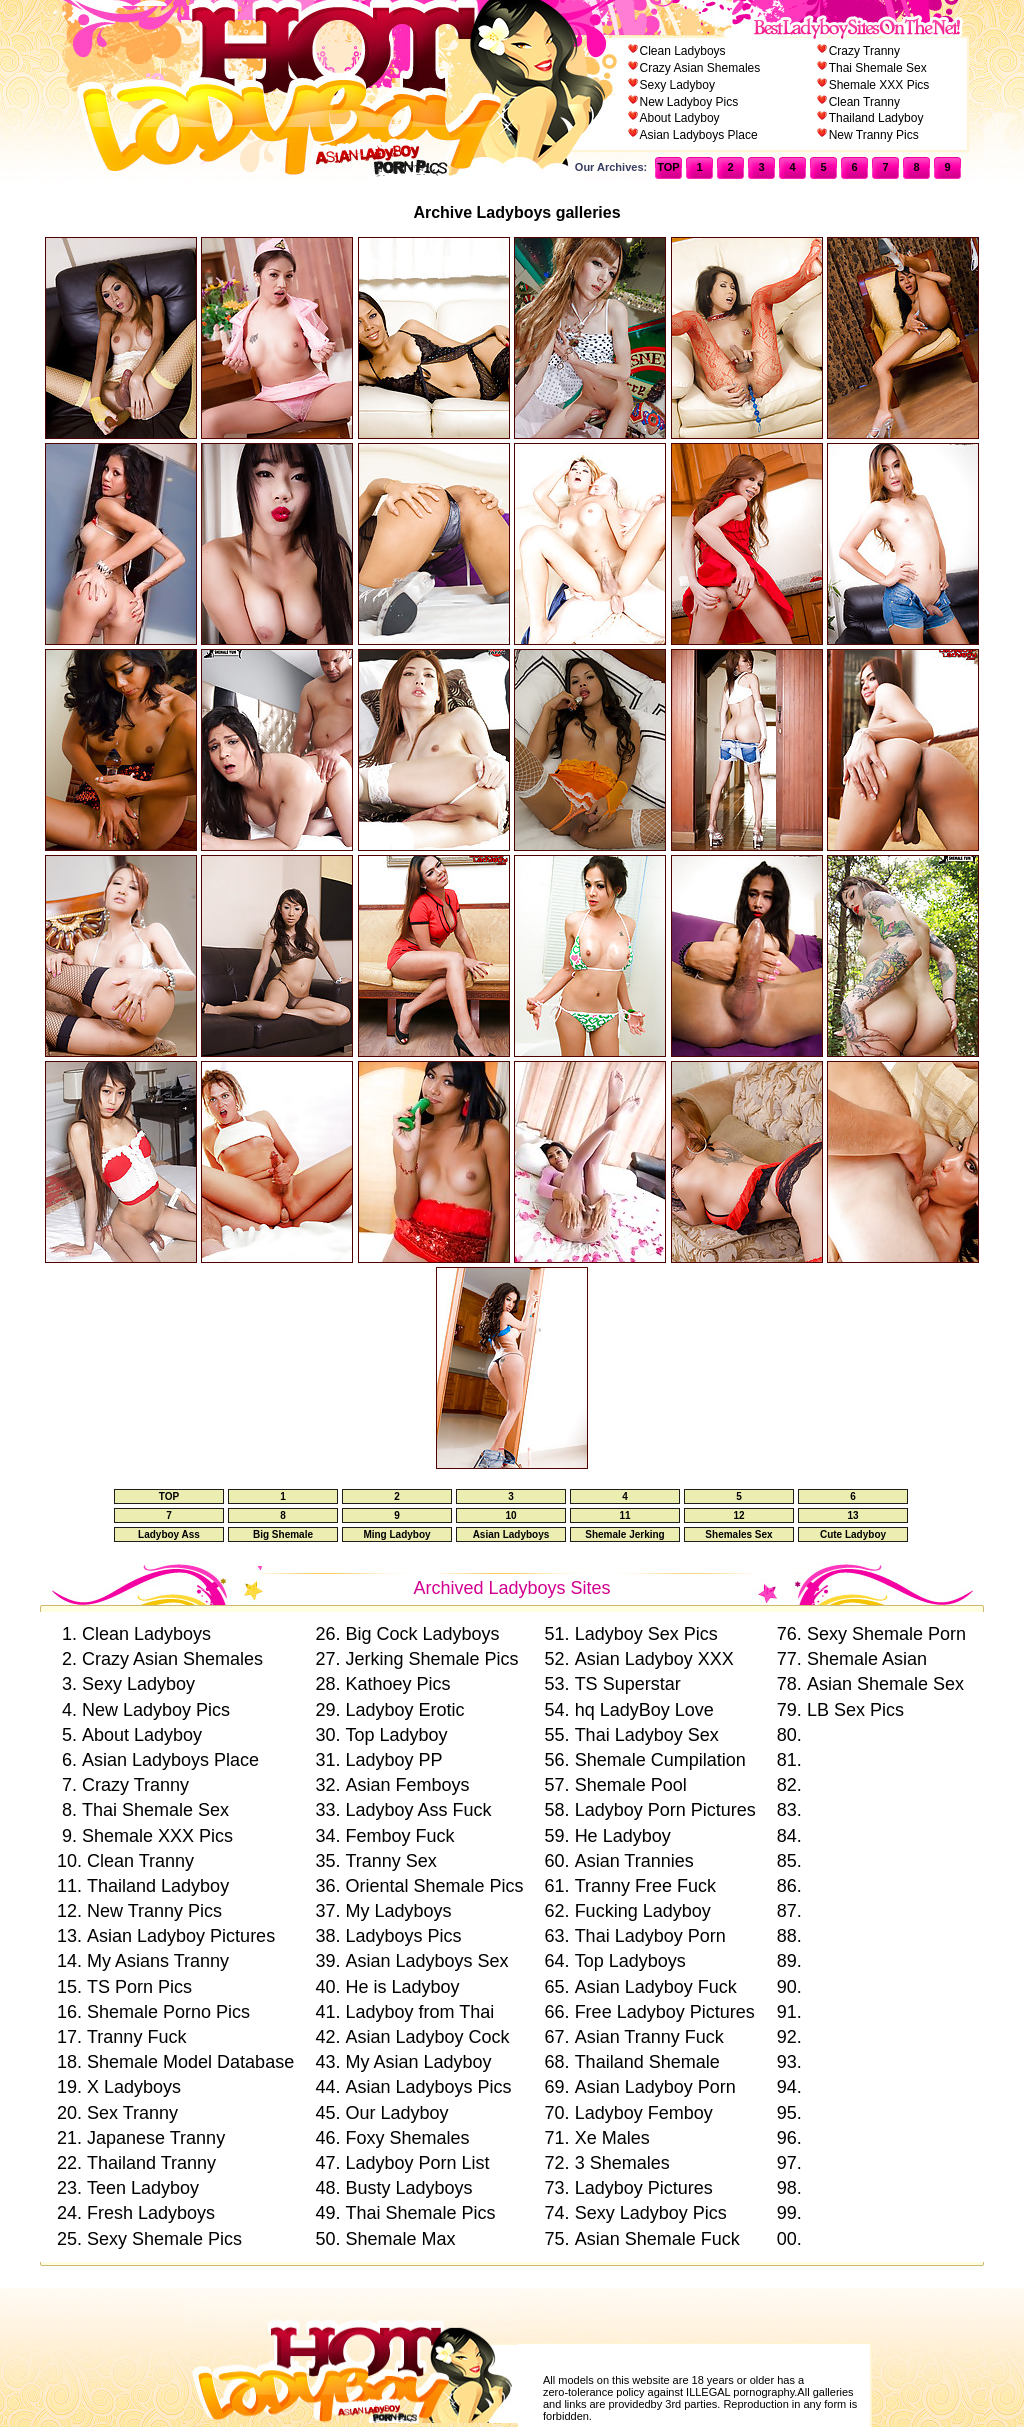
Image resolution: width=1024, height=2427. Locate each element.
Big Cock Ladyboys (422, 1634)
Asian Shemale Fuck (657, 2239)
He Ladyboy (623, 1836)
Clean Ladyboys (683, 51)
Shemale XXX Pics (879, 85)
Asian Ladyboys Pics (428, 2087)
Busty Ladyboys (408, 2188)
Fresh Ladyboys (151, 2213)
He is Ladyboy (402, 1987)
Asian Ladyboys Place (699, 135)
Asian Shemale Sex (885, 1684)
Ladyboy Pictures (644, 2188)
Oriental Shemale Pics (434, 1886)
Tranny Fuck (136, 2037)
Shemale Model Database (190, 2062)
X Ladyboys (134, 2087)
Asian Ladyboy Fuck (656, 1987)
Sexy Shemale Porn (886, 1634)
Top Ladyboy (396, 1735)
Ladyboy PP (393, 1760)
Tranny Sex (390, 1861)
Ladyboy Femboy (644, 2113)
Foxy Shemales (407, 2138)
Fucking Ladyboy (643, 1911)
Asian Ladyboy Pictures (181, 1936)
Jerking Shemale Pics (431, 1659)
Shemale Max (400, 2239)
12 (738, 1515)
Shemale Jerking (624, 1534)
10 (510, 1515)
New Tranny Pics (874, 135)
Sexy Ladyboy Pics (651, 2213)
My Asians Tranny (158, 1961)
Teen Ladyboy (143, 2188)
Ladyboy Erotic (404, 1710)
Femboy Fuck (399, 1836)
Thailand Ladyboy (876, 118)
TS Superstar (628, 1684)
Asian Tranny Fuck (649, 2037)
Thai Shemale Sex (878, 68)
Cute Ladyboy (853, 1534)
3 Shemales (622, 2163)
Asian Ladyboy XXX (654, 1659)
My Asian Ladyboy (418, 2062)
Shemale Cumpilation (660, 1760)
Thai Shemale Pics (420, 2213)
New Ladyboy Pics (689, 102)
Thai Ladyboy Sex (647, 1735)
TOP (668, 167)
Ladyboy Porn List (417, 2163)
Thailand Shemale (647, 2062)
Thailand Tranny (151, 2163)
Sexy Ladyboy (677, 85)
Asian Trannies (634, 1861)
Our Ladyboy (396, 2113)
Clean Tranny (864, 102)
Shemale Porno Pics (168, 2012)
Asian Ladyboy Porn (655, 2087)
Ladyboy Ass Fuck (418, 1810)
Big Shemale (283, 1534)
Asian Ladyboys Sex (426, 1961)
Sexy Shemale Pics (164, 2239)
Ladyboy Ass (169, 1534)
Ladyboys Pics (403, 1936)
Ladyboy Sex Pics (646, 1634)
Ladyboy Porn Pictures (665, 1810)
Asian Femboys (407, 1785)
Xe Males (612, 2138)
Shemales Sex (738, 1534)
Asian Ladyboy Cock (427, 2037)
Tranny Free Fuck (645, 1886)
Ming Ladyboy (396, 1534)
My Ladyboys (398, 1911)
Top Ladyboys (630, 1961)
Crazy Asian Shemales (700, 68)
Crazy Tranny (864, 51)
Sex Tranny (132, 2113)
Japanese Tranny (156, 2138)
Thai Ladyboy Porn (650, 1936)
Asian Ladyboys (511, 1534)
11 (624, 1515)
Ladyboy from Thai (419, 2012)
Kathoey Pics (397, 1684)
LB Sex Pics (855, 1710)
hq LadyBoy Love (644, 1710)
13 (852, 1515)
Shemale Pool (631, 1785)
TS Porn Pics (139, 1987)
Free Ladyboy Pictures (665, 2012)
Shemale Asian (867, 1659)
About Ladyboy (680, 118)
